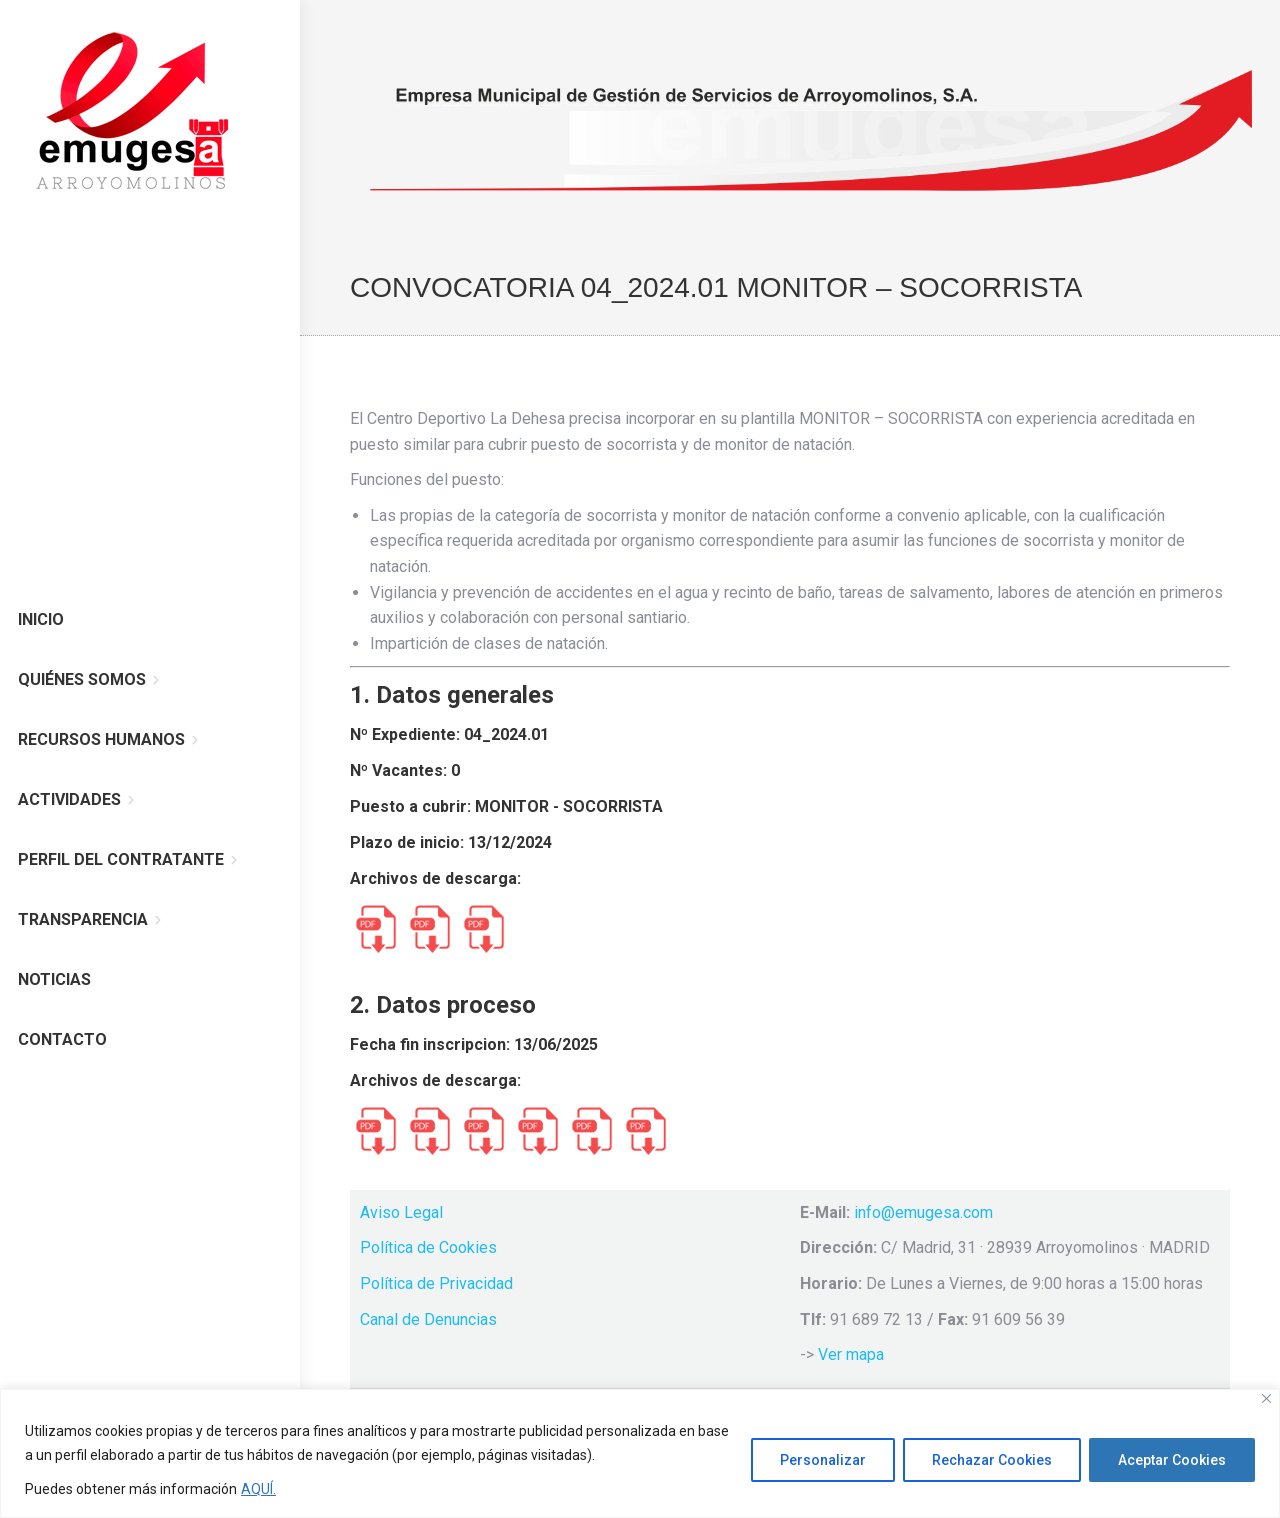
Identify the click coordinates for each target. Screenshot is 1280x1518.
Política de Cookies (428, 1247)
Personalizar (823, 1460)
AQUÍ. (258, 1489)
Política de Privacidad (436, 1283)
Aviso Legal (401, 1212)
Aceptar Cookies (1172, 1460)
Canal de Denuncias (428, 1319)
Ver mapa (851, 1354)
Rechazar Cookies (992, 1460)
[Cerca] (1266, 1398)
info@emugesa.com (923, 1212)
